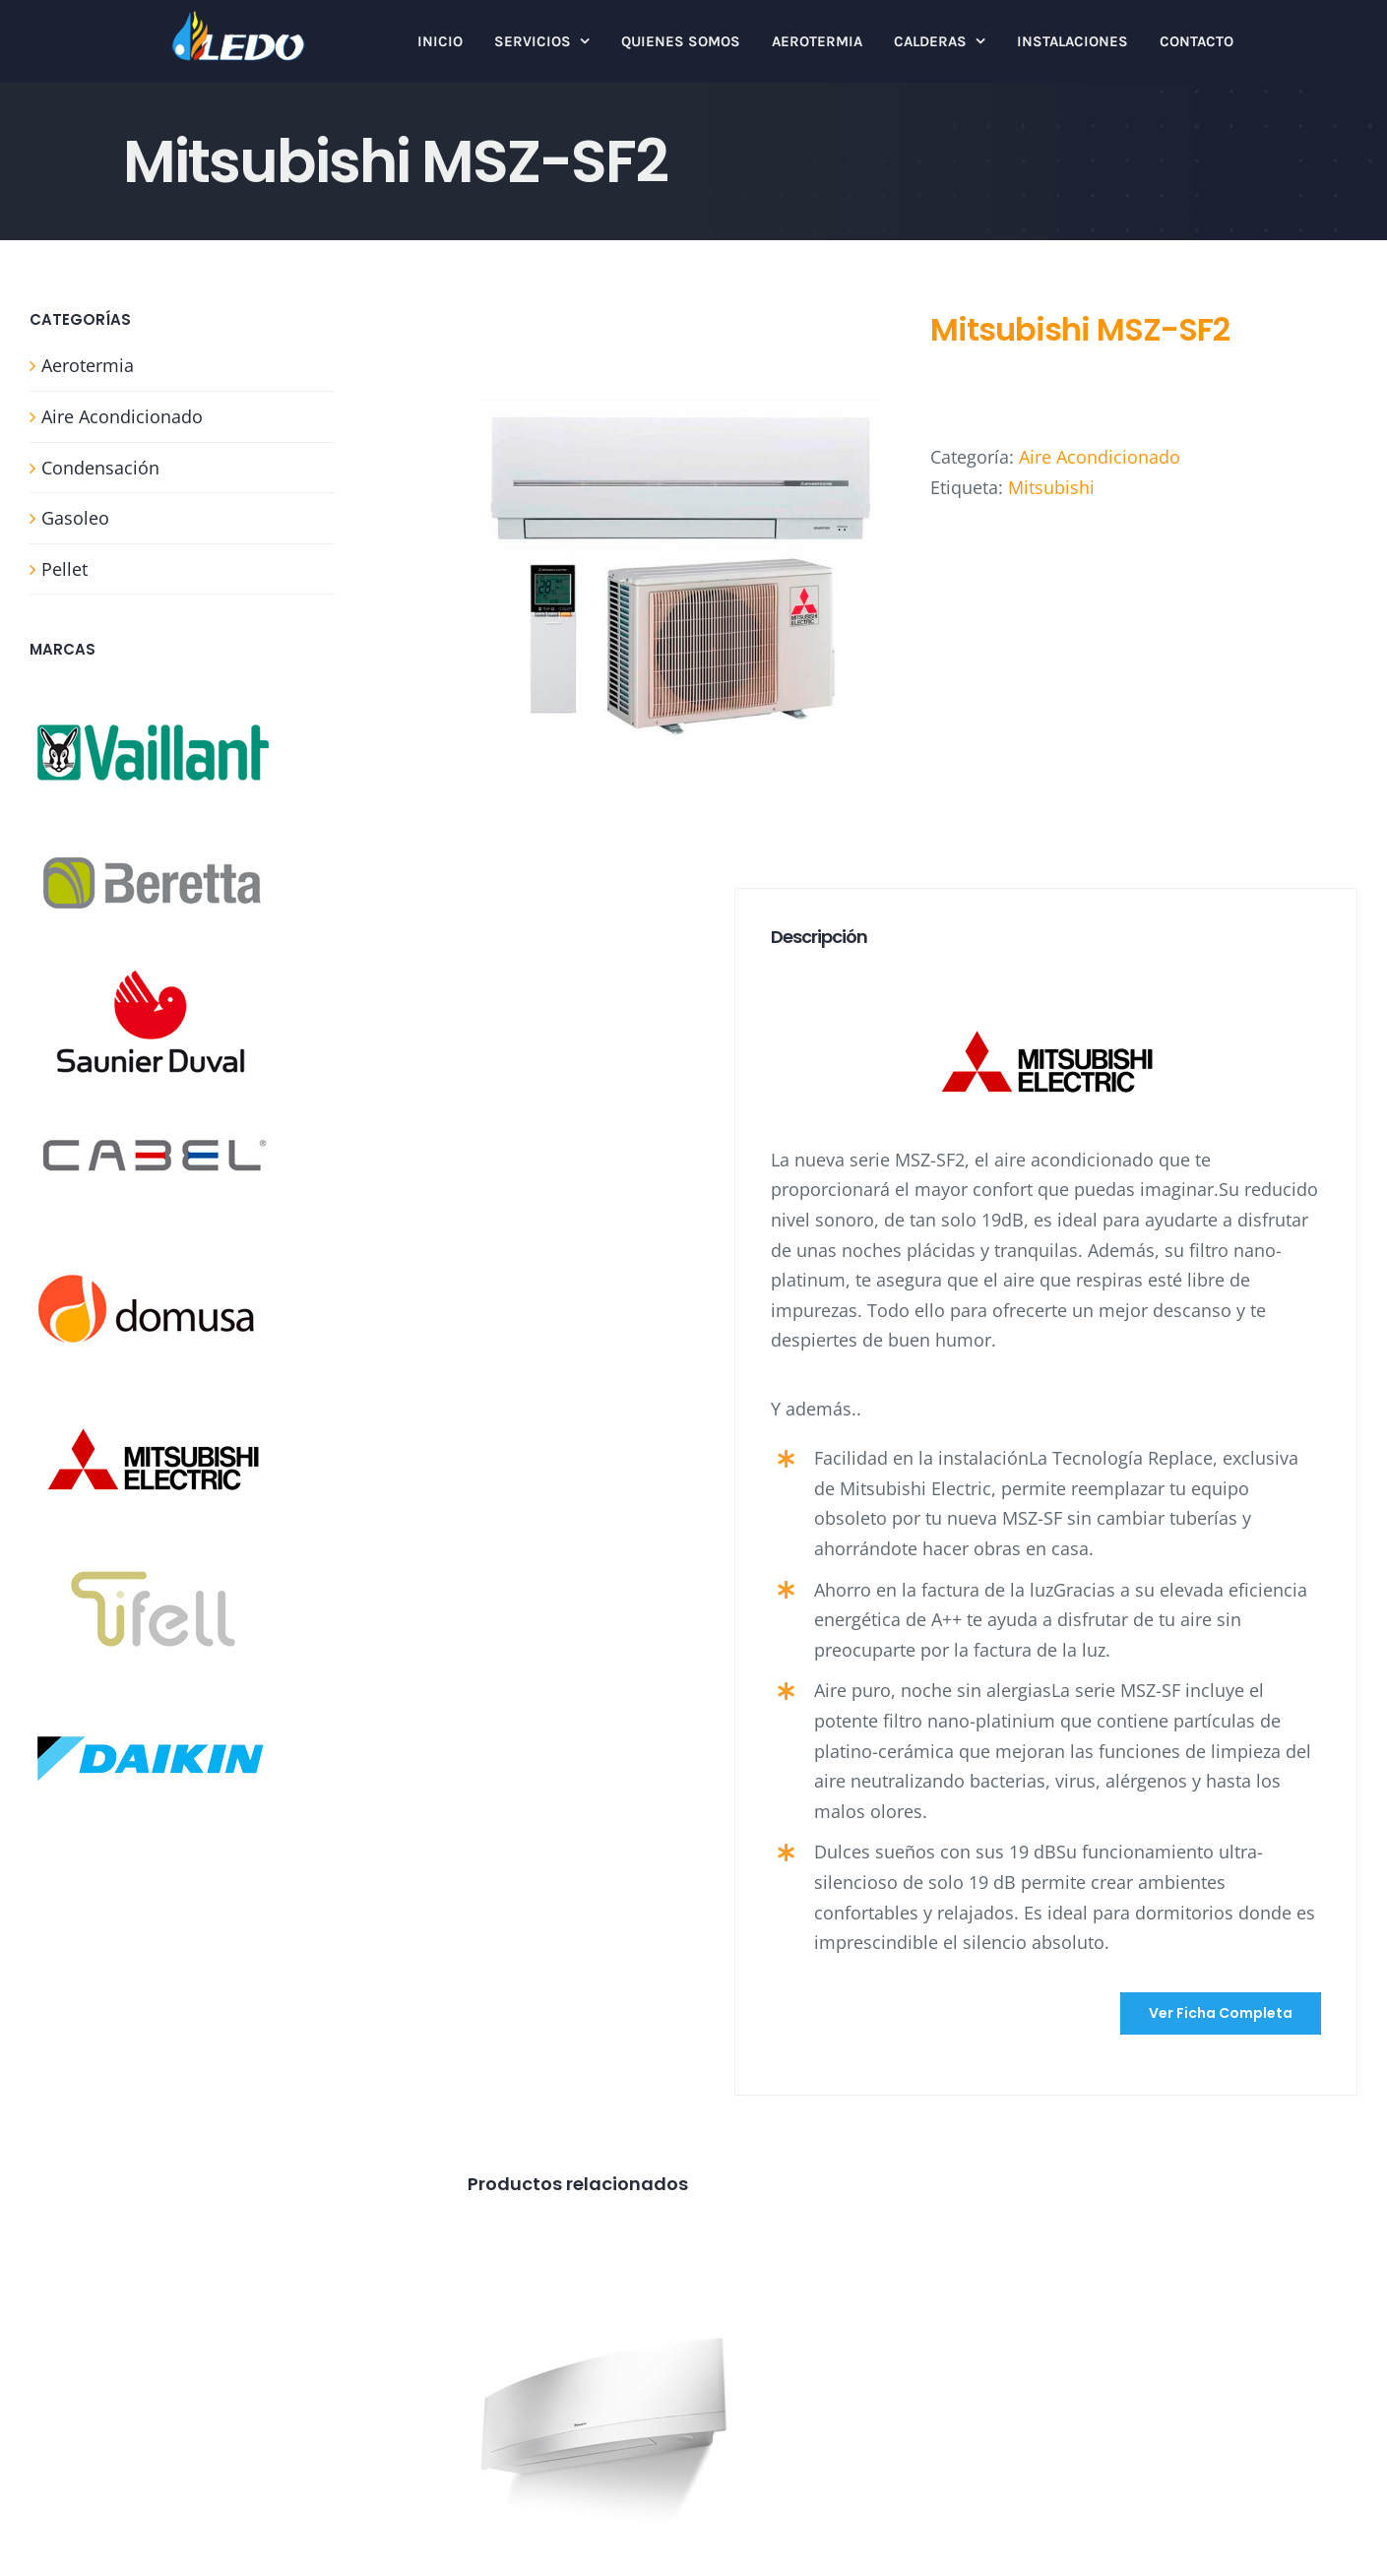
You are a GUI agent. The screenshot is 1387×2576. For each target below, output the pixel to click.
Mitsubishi (1051, 487)
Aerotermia (87, 365)
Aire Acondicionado (1099, 457)
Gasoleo (75, 518)
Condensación (100, 467)
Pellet (64, 569)
